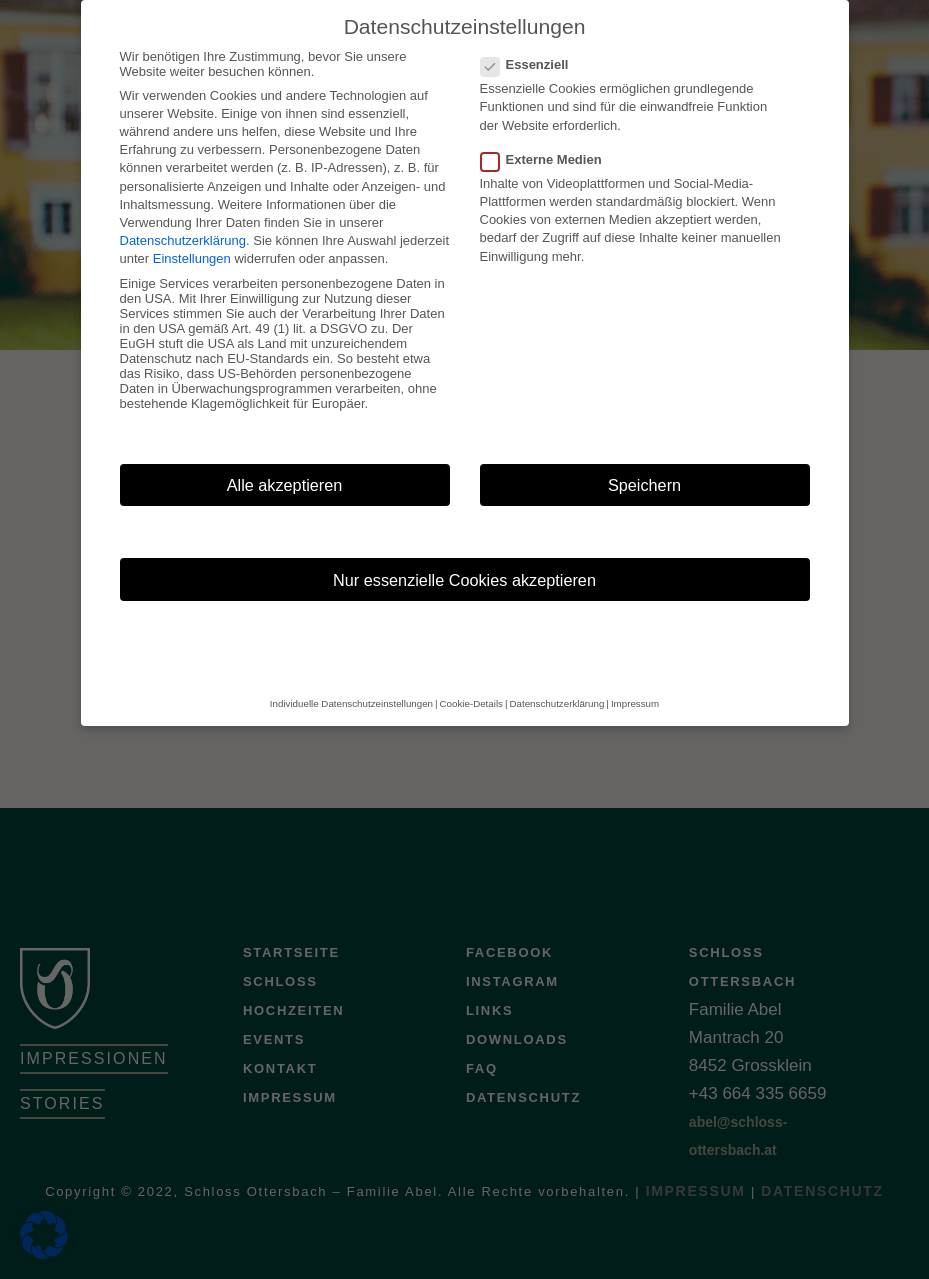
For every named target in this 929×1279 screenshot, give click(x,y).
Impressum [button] (635, 679)
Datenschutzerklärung (183, 215)
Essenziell (531, 39)
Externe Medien (547, 134)
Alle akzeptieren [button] (285, 460)
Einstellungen (192, 234)
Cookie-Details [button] (471, 679)
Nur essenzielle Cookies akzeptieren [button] (464, 555)
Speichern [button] (644, 460)
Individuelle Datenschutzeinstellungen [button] (351, 679)
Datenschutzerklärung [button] (557, 679)
